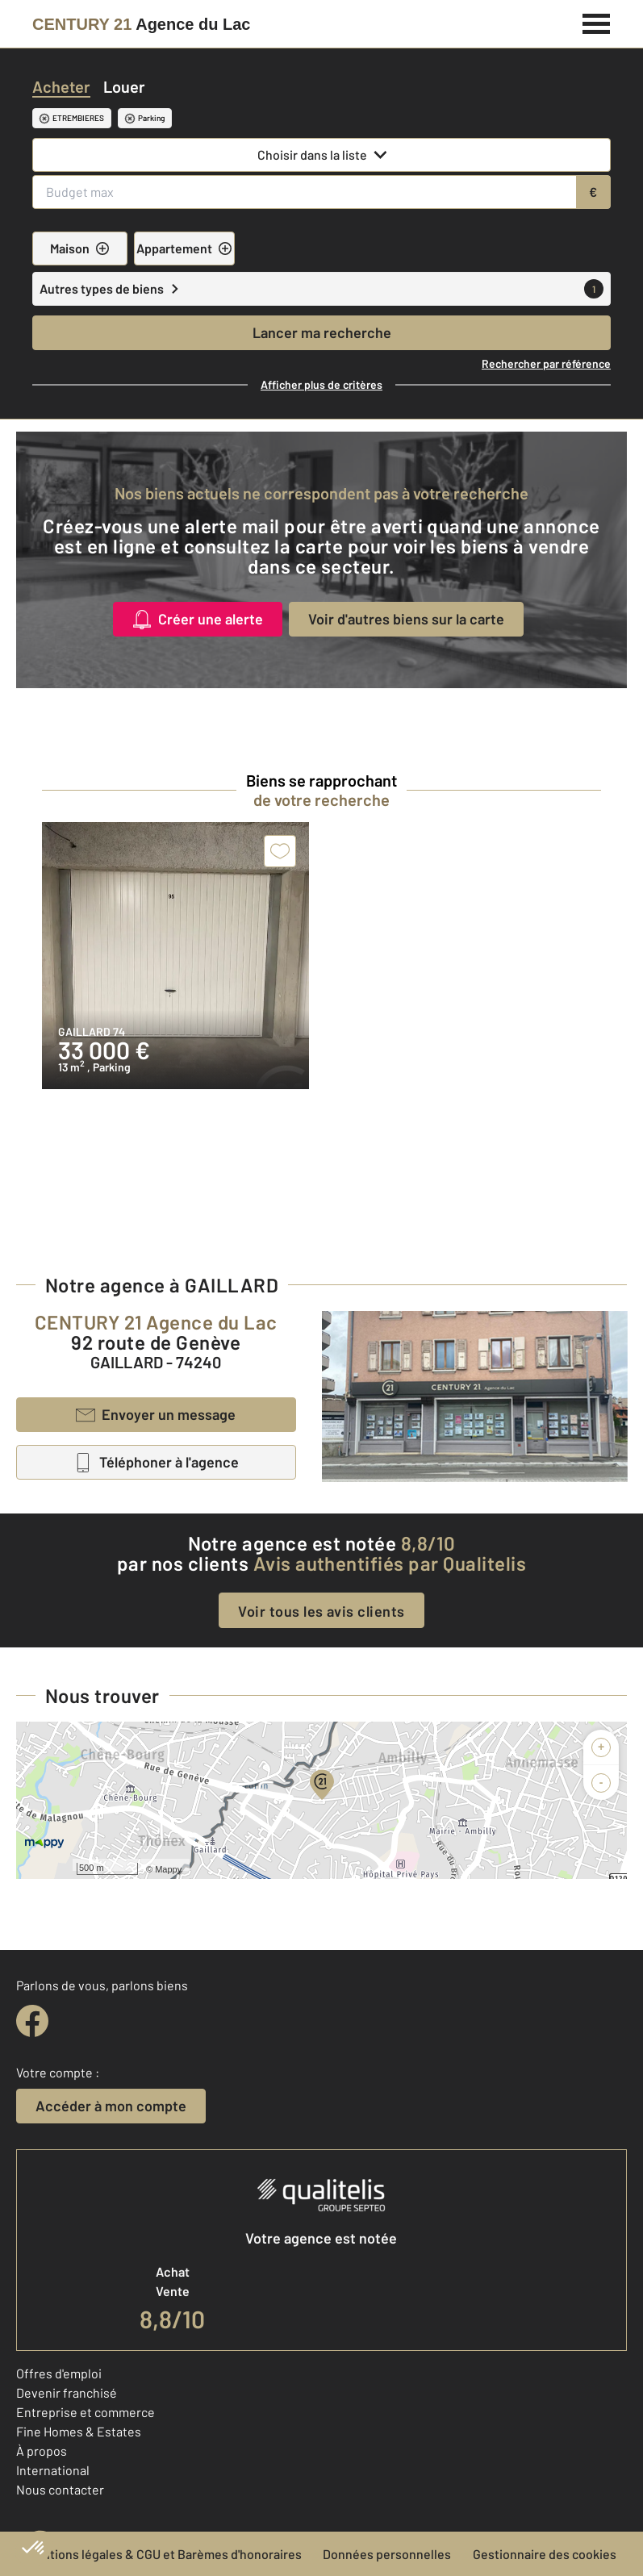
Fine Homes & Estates (78, 2431)
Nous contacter (60, 2489)
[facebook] (32, 2021)
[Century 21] (141, 24)
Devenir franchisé (66, 2392)
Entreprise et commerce (85, 2411)
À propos (41, 2450)
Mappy (168, 1869)
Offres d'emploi (59, 2373)
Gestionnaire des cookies (544, 2553)
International (53, 2470)
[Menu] (596, 22)
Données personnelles (387, 2553)
